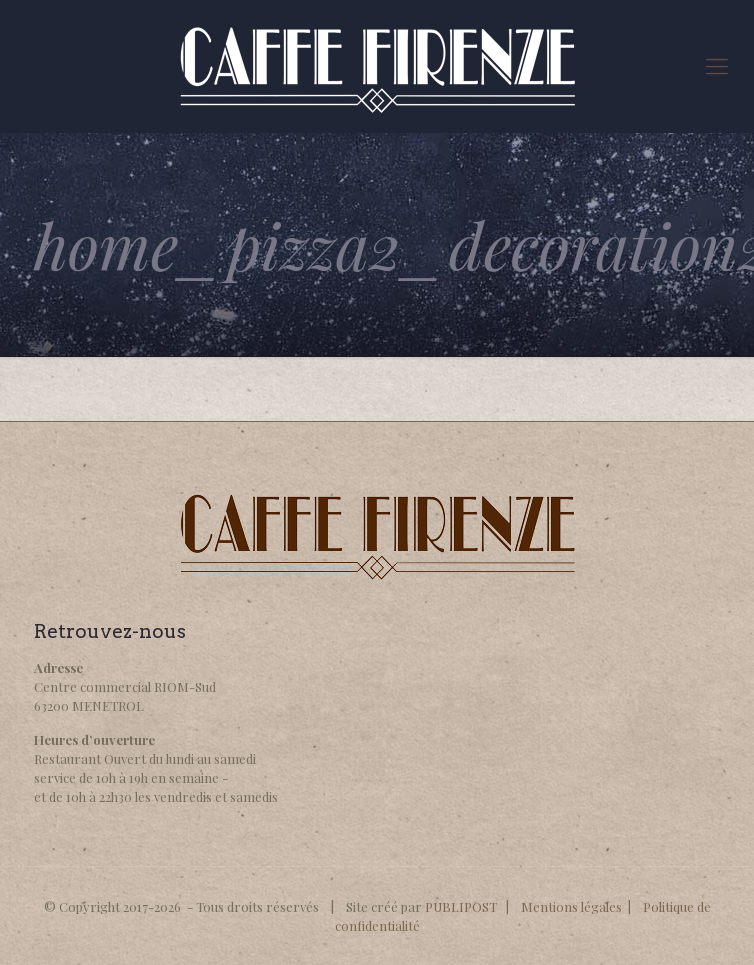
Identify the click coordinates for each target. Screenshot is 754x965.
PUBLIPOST (461, 906)
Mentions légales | (582, 906)
